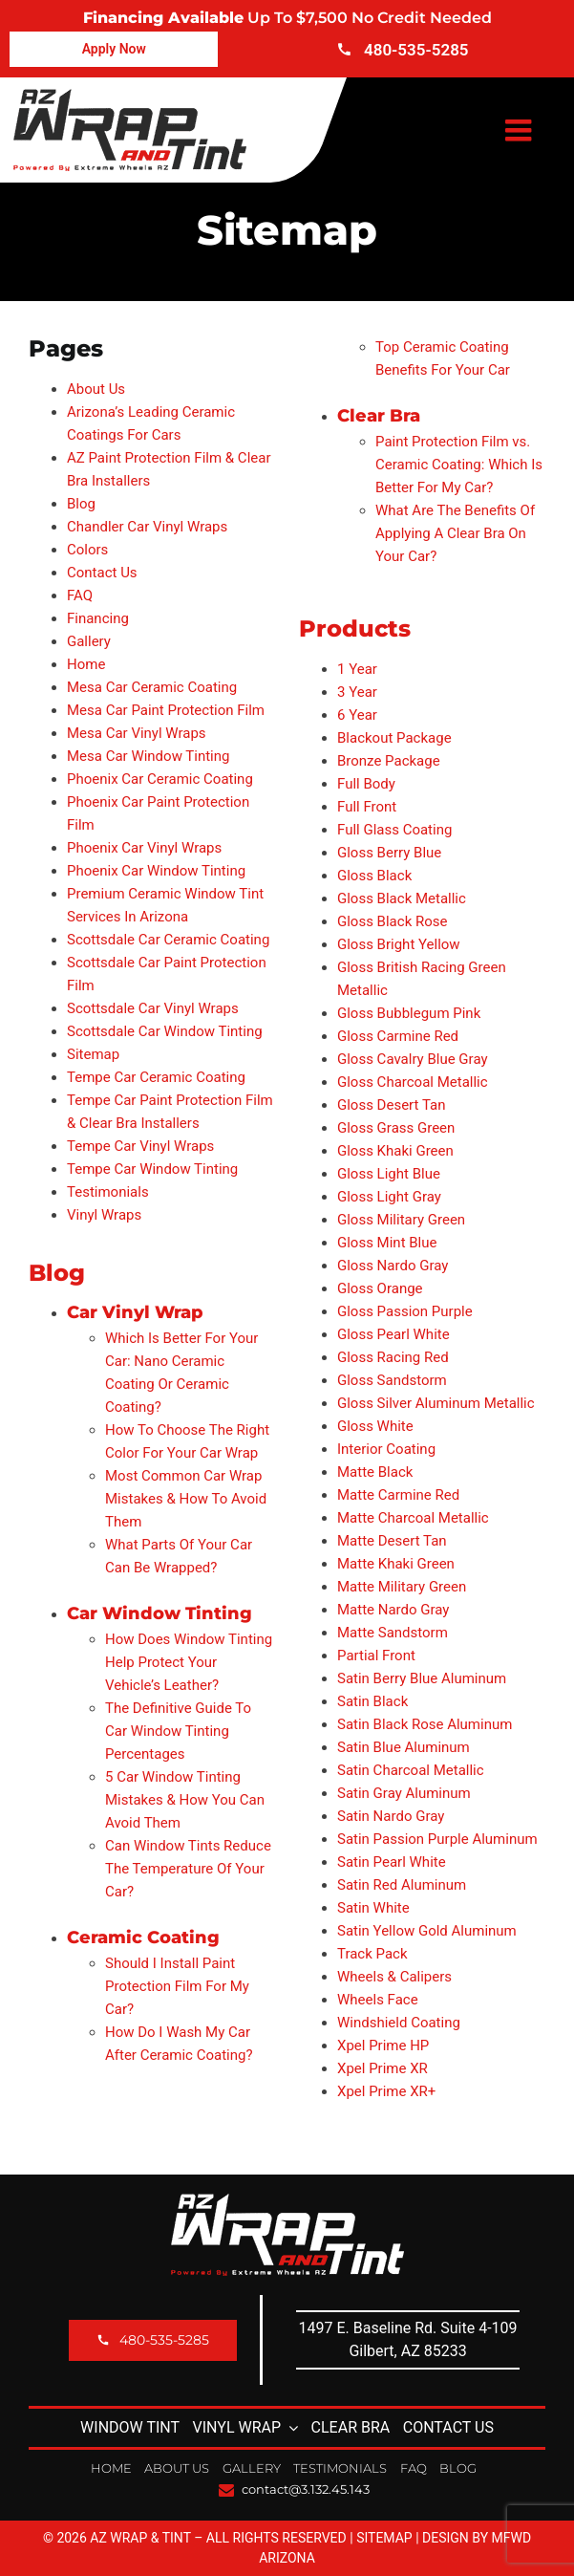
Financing (98, 618)
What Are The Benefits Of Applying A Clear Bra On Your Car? (455, 533)
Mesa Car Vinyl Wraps (136, 733)
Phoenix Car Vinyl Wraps (144, 847)
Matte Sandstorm (392, 1632)
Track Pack (372, 1953)
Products (355, 628)
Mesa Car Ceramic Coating (152, 687)
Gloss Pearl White (393, 1334)
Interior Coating (386, 1449)
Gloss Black (374, 875)
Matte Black (375, 1472)
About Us (96, 389)
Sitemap (93, 1054)
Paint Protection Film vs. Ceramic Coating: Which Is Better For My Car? (458, 464)
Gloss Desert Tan (391, 1105)
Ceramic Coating (143, 1937)
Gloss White (375, 1426)
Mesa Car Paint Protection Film (166, 710)
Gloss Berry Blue (389, 852)
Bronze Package (388, 760)
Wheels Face (377, 1999)
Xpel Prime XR (382, 2068)
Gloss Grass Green (396, 1127)
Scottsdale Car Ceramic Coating (168, 939)
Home (86, 664)
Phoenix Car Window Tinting (156, 870)
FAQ (80, 595)
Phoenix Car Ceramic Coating (160, 779)
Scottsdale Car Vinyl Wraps (153, 1008)
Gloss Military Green (401, 1219)
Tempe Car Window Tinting (152, 1169)
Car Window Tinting (159, 1613)
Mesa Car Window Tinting (148, 756)
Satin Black (372, 1701)
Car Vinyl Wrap (135, 1312)
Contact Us (102, 572)
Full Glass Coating (394, 829)
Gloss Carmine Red (397, 1036)
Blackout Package (394, 738)
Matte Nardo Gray (393, 1609)
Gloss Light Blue (388, 1173)
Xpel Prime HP (383, 2045)
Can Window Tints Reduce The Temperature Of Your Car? (188, 1868)
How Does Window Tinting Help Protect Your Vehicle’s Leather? (188, 1662)
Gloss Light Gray (389, 1196)
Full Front (366, 806)
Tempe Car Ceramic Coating (156, 1077)
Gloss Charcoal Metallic (412, 1082)
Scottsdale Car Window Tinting (165, 1031)
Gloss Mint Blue (387, 1242)
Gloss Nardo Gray (392, 1265)
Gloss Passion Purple (405, 1311)
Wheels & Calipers (394, 1976)
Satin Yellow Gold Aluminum (427, 1930)
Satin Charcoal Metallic (410, 1770)
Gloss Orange (380, 1288)
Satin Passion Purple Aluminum (437, 1839)
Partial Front (376, 1655)
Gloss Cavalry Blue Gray (412, 1059)
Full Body (366, 783)
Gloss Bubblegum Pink (408, 1013)
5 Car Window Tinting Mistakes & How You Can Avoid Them (185, 1799)
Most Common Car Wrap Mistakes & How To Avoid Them (185, 1498)
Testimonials (108, 1192)
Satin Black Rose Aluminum (424, 1724)
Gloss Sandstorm (392, 1380)
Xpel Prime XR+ (386, 2091)
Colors (87, 549)
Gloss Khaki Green (395, 1150)
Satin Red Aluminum (401, 1885)
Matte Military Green (401, 1586)
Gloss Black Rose (392, 921)
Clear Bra (378, 415)
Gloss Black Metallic (401, 898)
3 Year (357, 692)
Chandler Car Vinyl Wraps (147, 526)
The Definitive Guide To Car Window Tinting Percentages (178, 1731)
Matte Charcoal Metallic (413, 1517)
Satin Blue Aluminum (403, 1747)
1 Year (357, 669)
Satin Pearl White (391, 1862)
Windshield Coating (398, 2022)
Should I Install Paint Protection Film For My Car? (177, 1986)
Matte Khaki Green (396, 1563)
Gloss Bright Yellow (398, 944)
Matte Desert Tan (392, 1540)
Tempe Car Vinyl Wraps (140, 1146)
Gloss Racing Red (393, 1357)
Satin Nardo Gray (390, 1816)
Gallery (89, 641)
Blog (81, 503)
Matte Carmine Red (398, 1495)
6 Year (357, 715)
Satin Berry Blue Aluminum (421, 1678)
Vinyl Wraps (104, 1214)
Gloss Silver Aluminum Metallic (436, 1403)
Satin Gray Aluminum (404, 1793)
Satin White (373, 1907)
